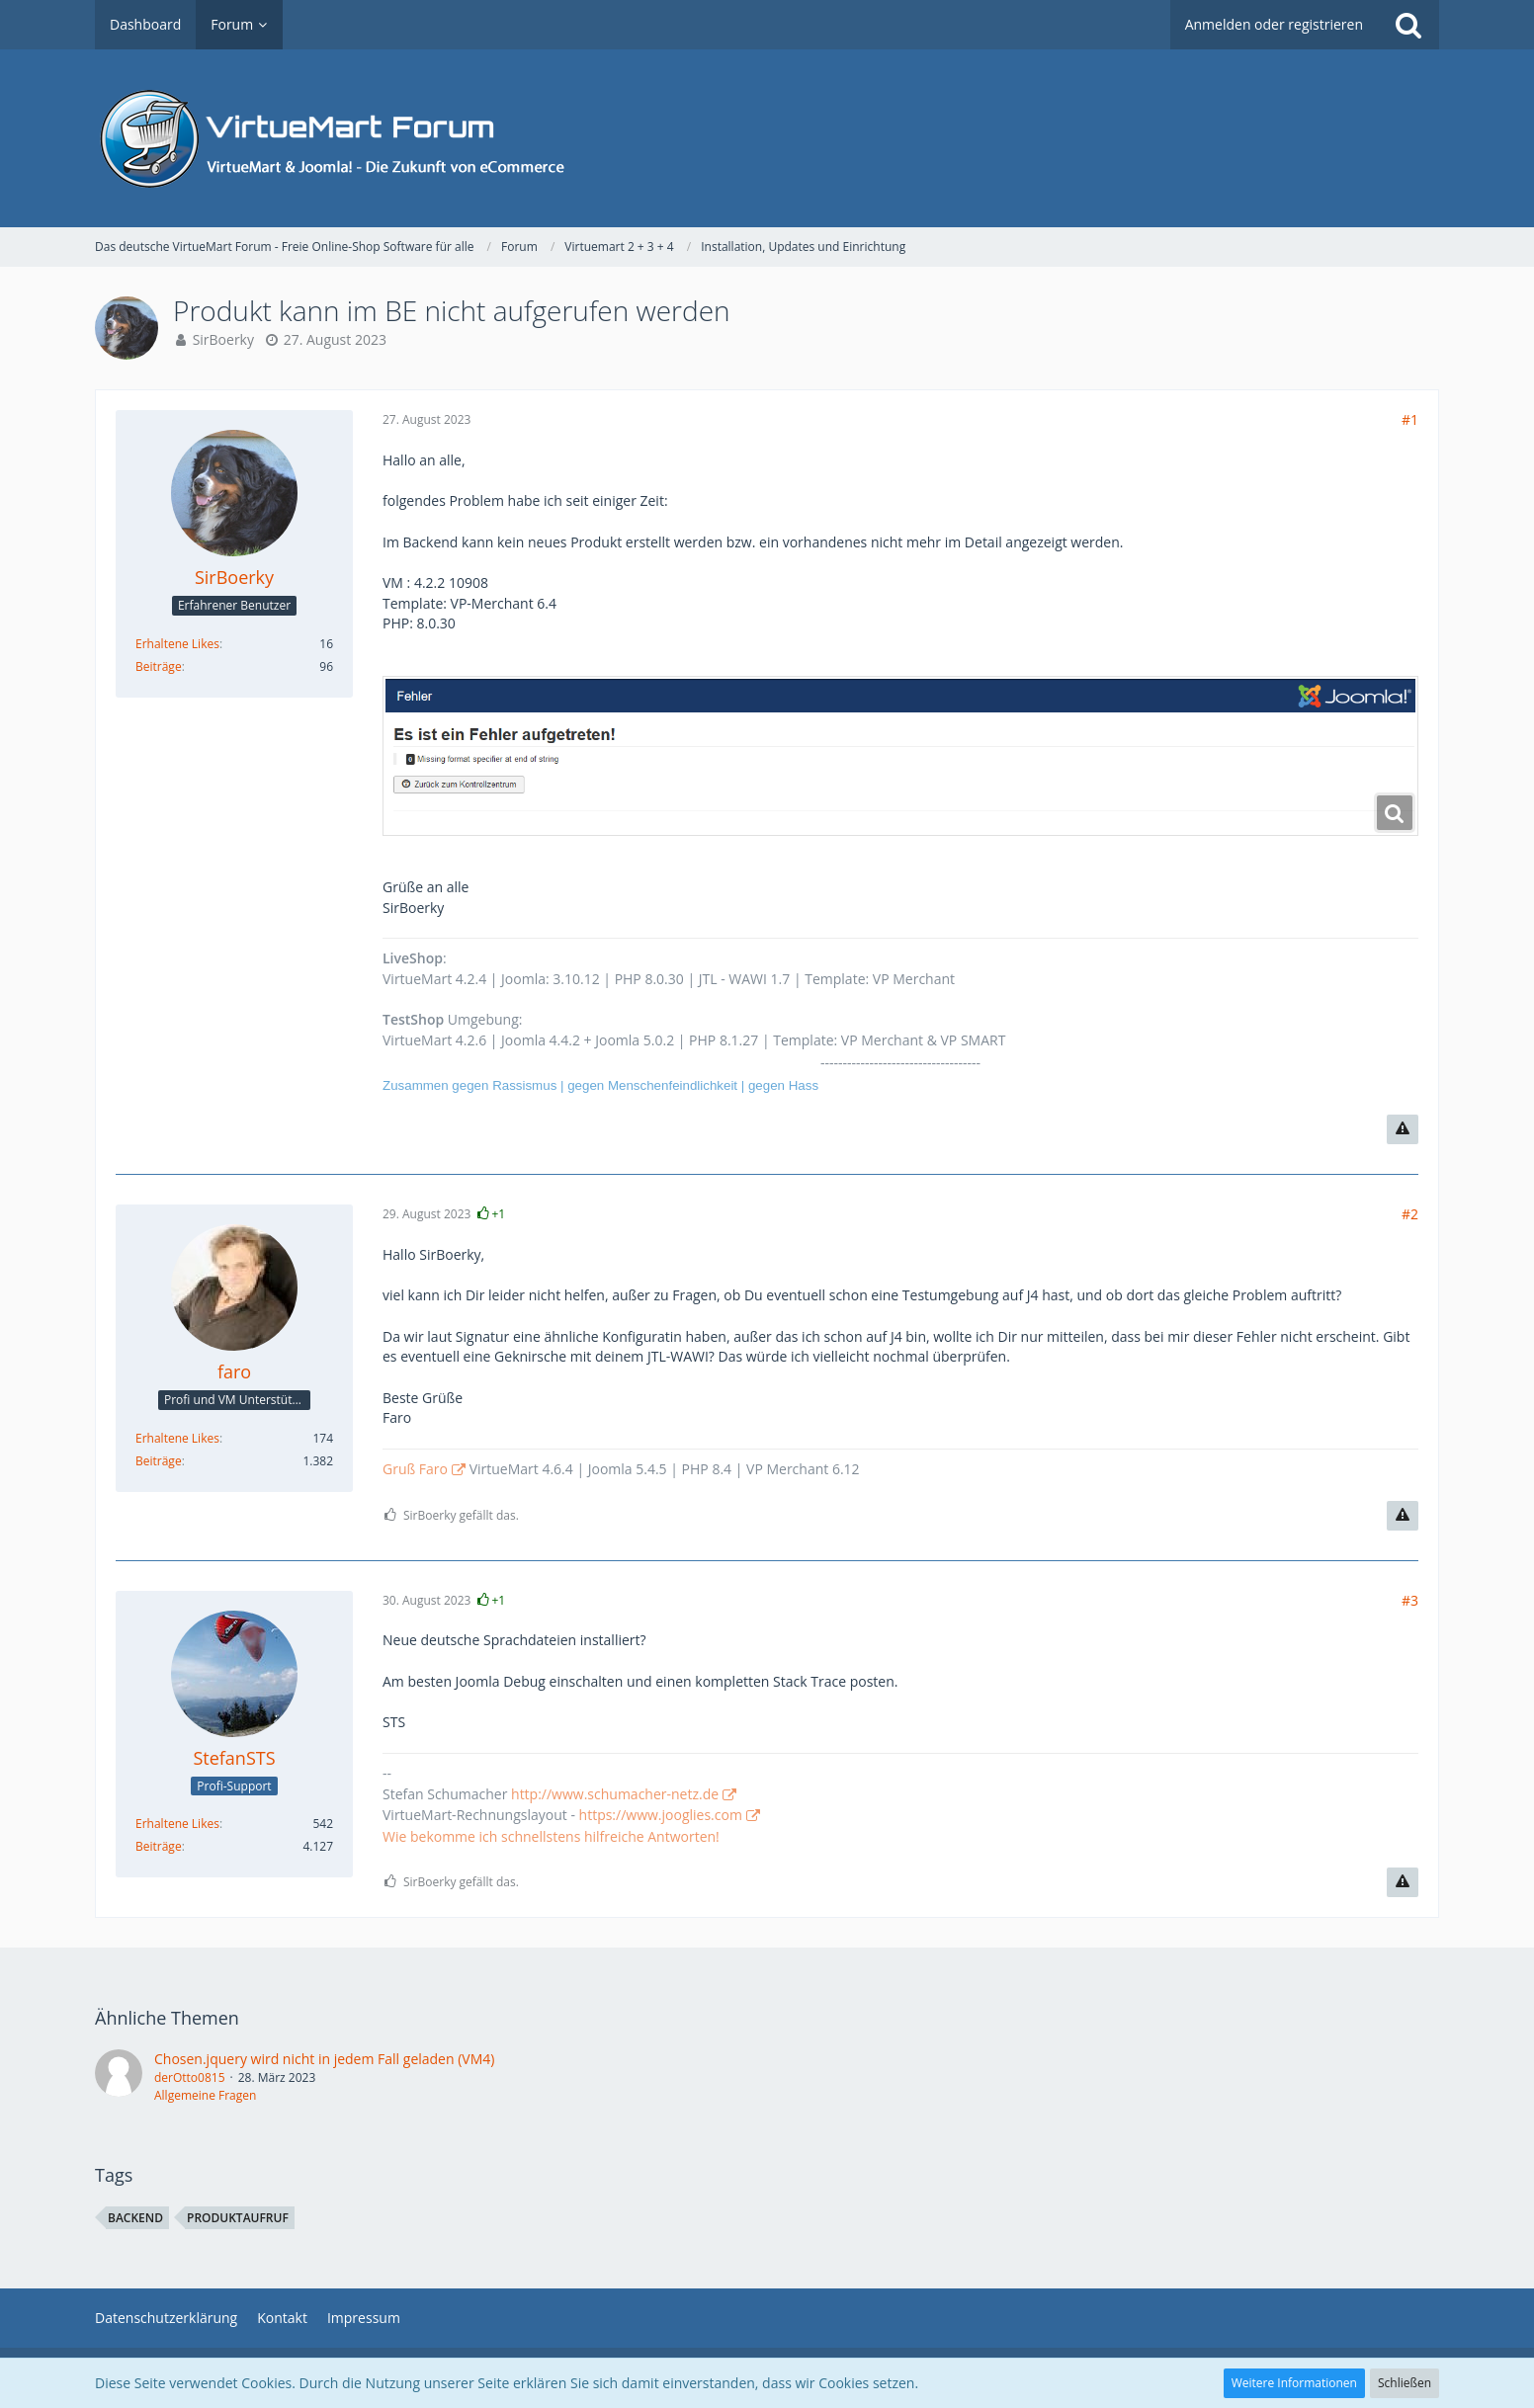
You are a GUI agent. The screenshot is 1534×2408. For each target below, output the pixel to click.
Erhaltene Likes (177, 643)
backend (135, 2217)
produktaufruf (238, 2217)
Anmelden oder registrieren (1274, 24)
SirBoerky (223, 339)
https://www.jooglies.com (660, 1814)
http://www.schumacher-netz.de (615, 1794)
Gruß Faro (415, 1468)
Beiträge (158, 666)
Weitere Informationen (1294, 2382)
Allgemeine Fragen (205, 2095)
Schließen (1404, 2382)
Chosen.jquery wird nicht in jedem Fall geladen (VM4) (324, 2058)
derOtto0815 (189, 2077)
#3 (1410, 1600)
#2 (1410, 1213)
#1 (1410, 419)
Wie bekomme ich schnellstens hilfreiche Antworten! (551, 1836)
